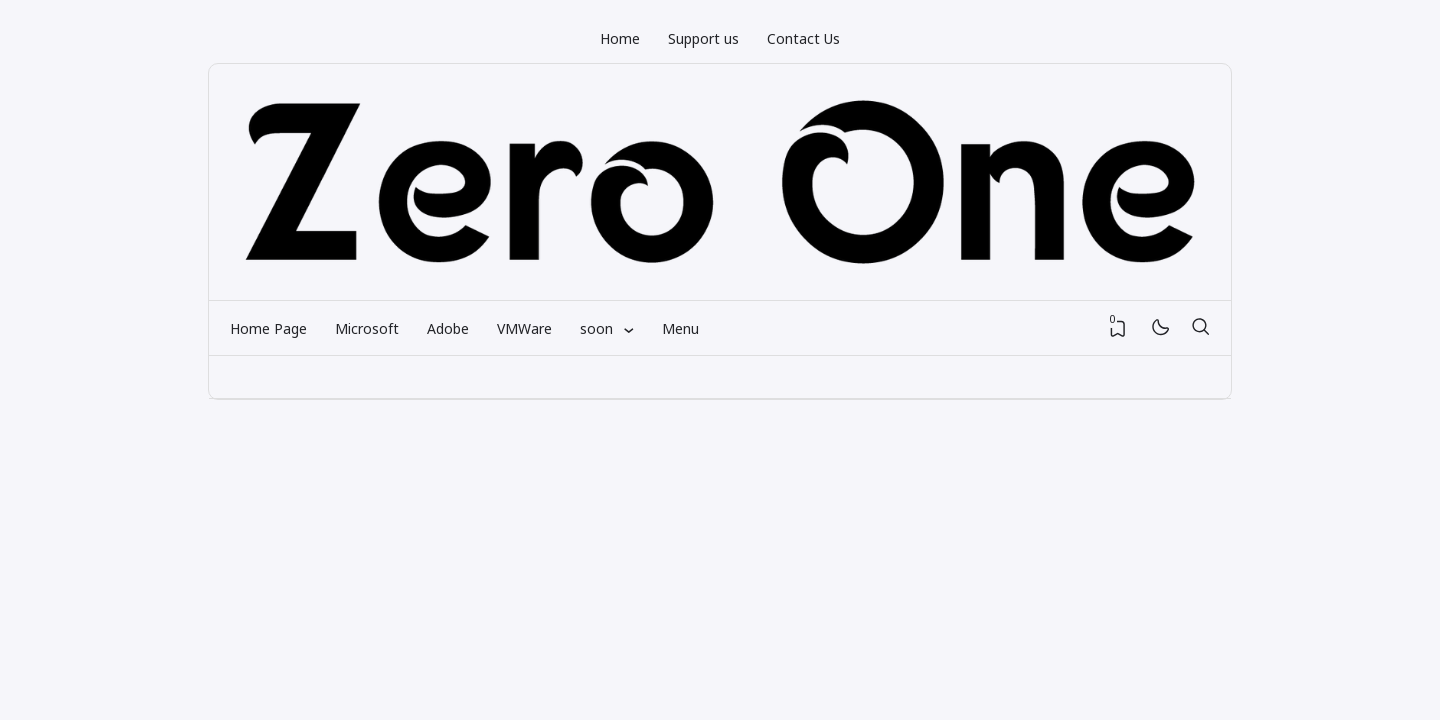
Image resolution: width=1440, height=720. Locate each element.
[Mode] (1159, 328)
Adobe (448, 328)
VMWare (524, 328)
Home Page (268, 328)
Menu (680, 328)
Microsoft (367, 328)
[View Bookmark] (1118, 329)
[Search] (1200, 328)
